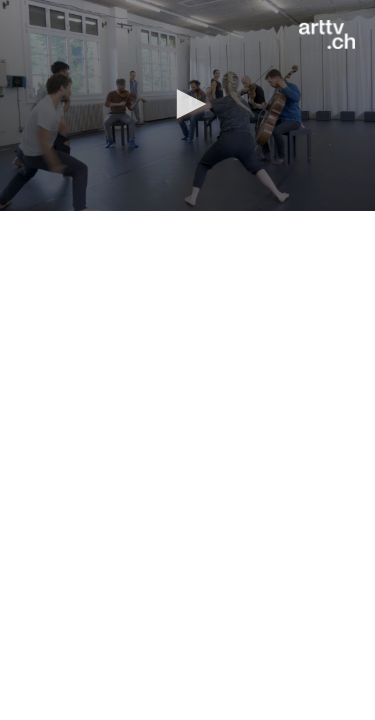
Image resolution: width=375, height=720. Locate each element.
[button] (188, 104)
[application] (187, 105)
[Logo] (327, 35)
